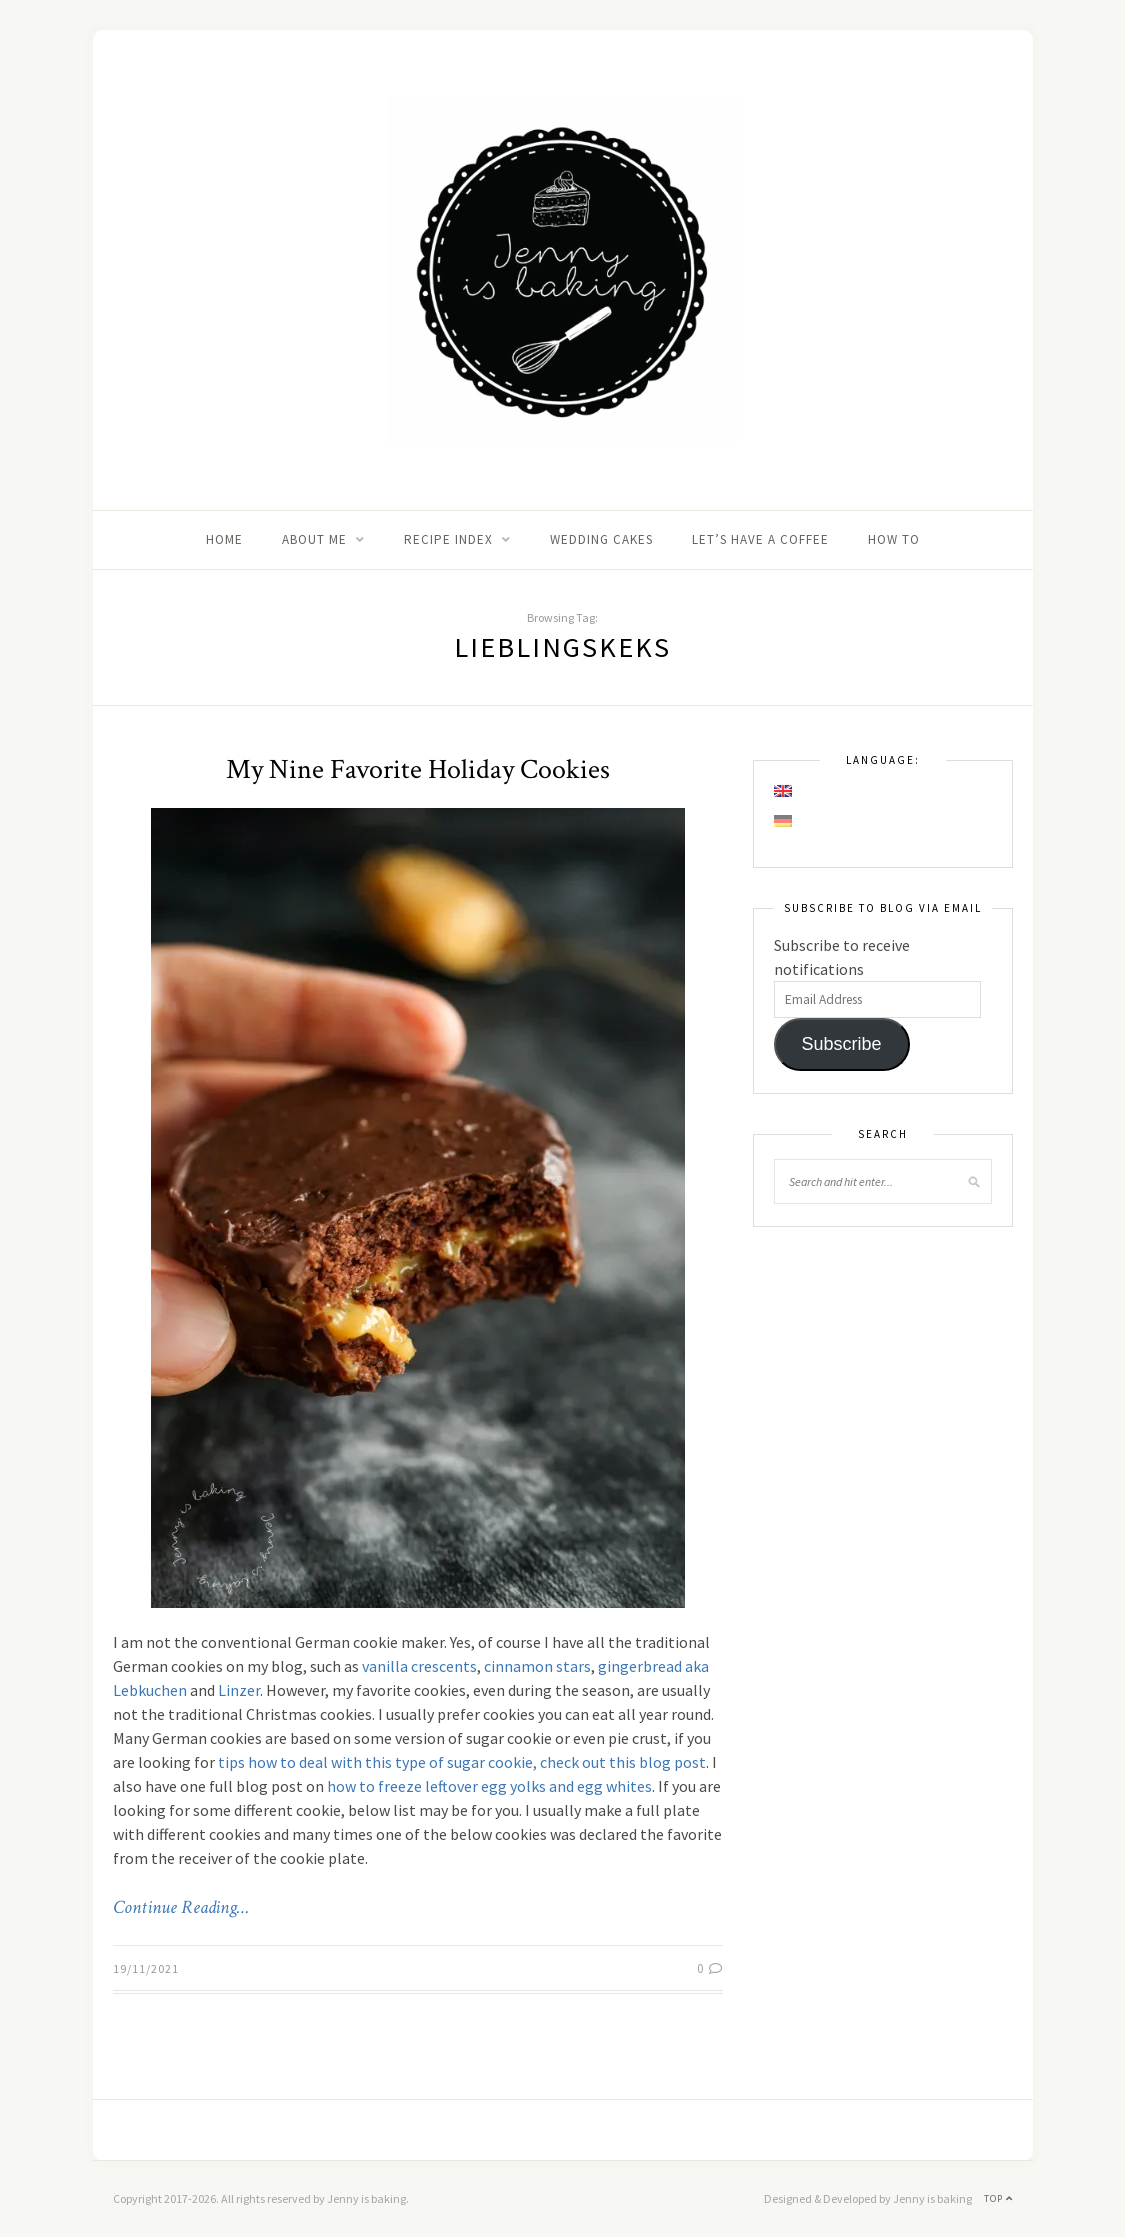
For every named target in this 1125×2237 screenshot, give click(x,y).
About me (314, 539)
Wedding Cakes (601, 539)
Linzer (239, 1690)
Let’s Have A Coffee (760, 539)
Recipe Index (448, 539)
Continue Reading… (181, 1907)
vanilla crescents (419, 1666)
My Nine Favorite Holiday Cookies (418, 769)
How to (894, 539)
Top (998, 2198)
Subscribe (841, 1044)
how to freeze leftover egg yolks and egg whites (489, 1786)
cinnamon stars (537, 1666)
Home (224, 539)
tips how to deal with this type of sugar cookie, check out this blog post (462, 1762)
